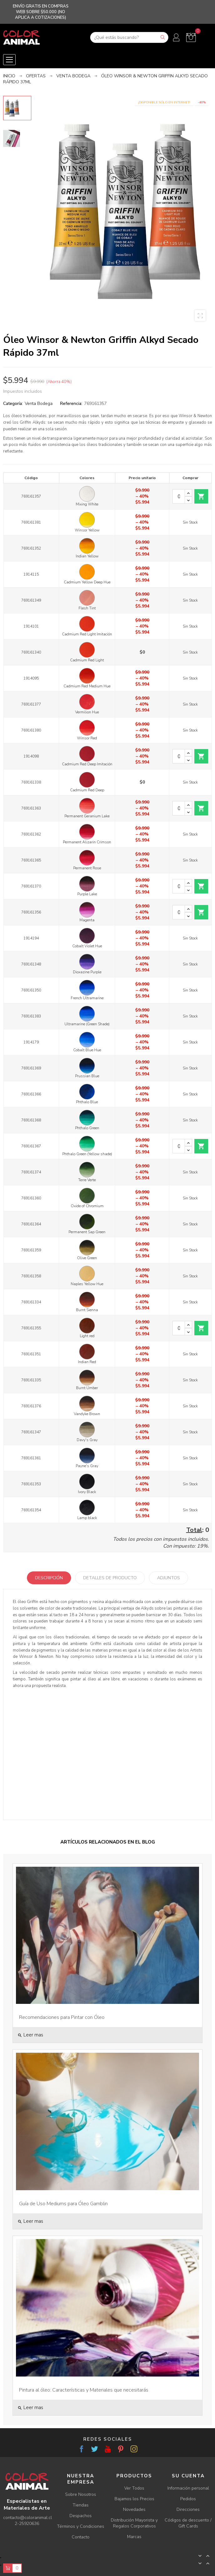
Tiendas (81, 2505)
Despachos (80, 2516)
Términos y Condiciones (80, 2526)
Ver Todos (134, 2488)
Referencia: (71, 403)
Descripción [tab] (49, 1578)
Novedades (134, 2509)
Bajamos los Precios (134, 2499)
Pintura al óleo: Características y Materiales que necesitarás (83, 2390)
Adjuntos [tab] (168, 1578)
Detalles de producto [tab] (110, 1578)
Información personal (188, 2488)
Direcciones (188, 2509)
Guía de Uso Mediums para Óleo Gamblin (63, 2203)
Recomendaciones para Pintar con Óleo (62, 2017)
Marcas (134, 2537)
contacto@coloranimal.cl (27, 2518)
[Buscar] (129, 37)
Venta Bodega (39, 403)
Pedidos (188, 2499)
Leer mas (30, 2035)
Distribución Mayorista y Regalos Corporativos (134, 2523)
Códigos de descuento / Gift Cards (188, 2523)
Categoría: (13, 403)
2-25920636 (27, 2524)
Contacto (81, 2537)
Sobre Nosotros (80, 2494)
